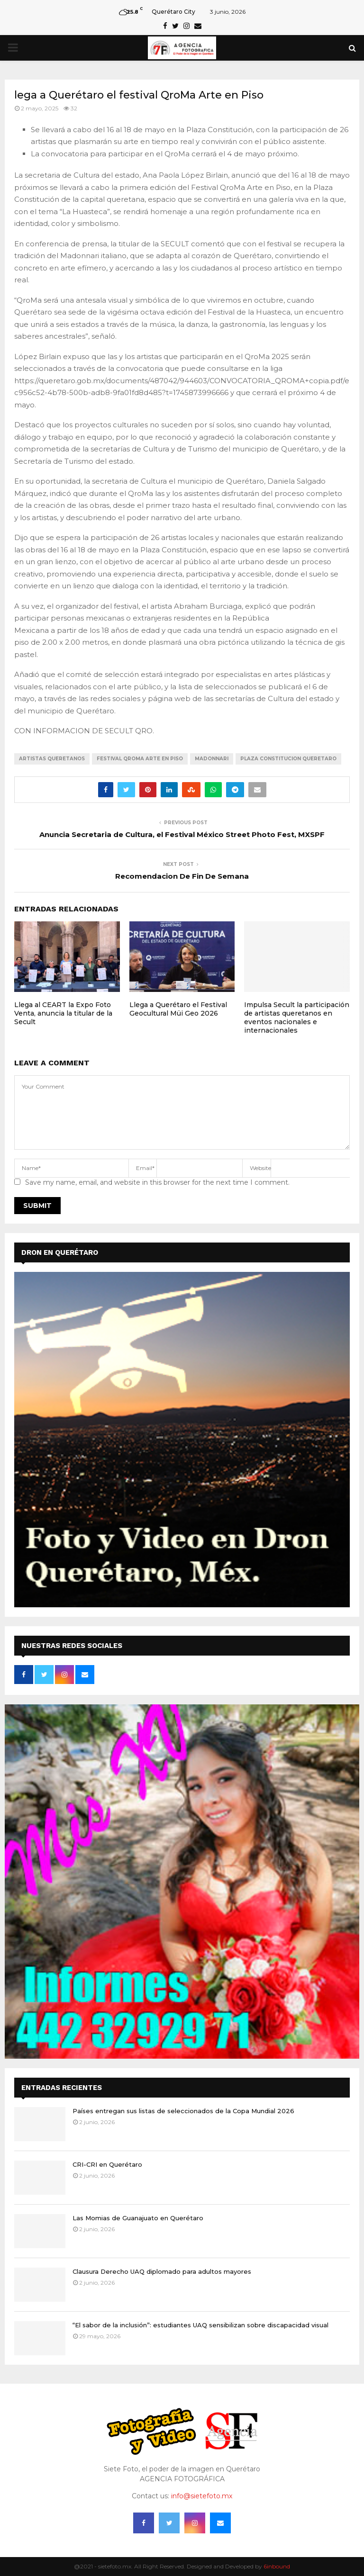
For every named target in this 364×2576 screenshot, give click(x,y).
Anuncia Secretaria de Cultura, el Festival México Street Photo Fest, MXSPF (182, 834)
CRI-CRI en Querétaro (107, 2164)
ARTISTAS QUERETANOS (52, 759)
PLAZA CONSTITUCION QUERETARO (288, 759)
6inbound (277, 2566)
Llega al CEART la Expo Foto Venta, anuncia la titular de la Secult (63, 1013)
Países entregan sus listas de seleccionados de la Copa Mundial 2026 (183, 2111)
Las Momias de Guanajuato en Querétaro (138, 2218)
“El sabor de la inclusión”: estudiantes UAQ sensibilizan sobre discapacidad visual (200, 2325)
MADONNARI (211, 759)
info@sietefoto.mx (201, 2496)
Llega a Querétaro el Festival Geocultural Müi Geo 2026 (178, 1009)
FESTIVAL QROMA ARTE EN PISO (140, 759)
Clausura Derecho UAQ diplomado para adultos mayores (162, 2271)
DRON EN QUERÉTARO (59, 1252)
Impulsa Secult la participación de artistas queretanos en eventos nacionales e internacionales (296, 1017)
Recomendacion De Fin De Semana (182, 876)
